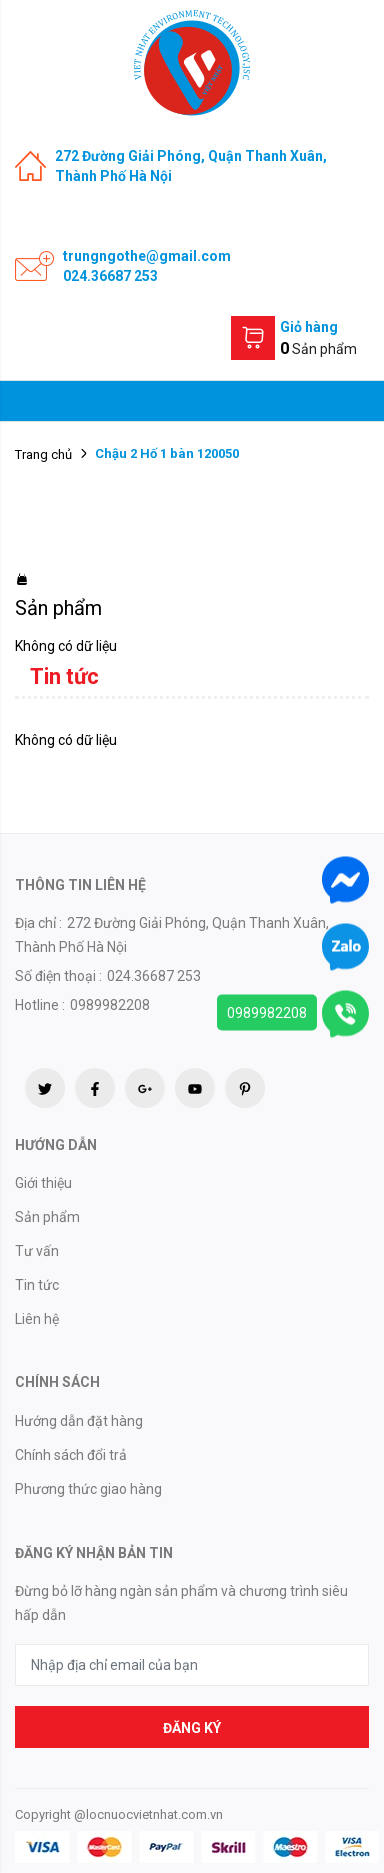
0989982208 (267, 1012)
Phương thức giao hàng (88, 1489)
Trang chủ (43, 454)
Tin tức (37, 1285)
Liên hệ (37, 1319)
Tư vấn (37, 1251)
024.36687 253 (110, 276)
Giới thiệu (43, 1183)
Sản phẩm (47, 1217)
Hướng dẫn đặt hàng (79, 1421)
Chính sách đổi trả (71, 1455)
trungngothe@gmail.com (147, 256)
